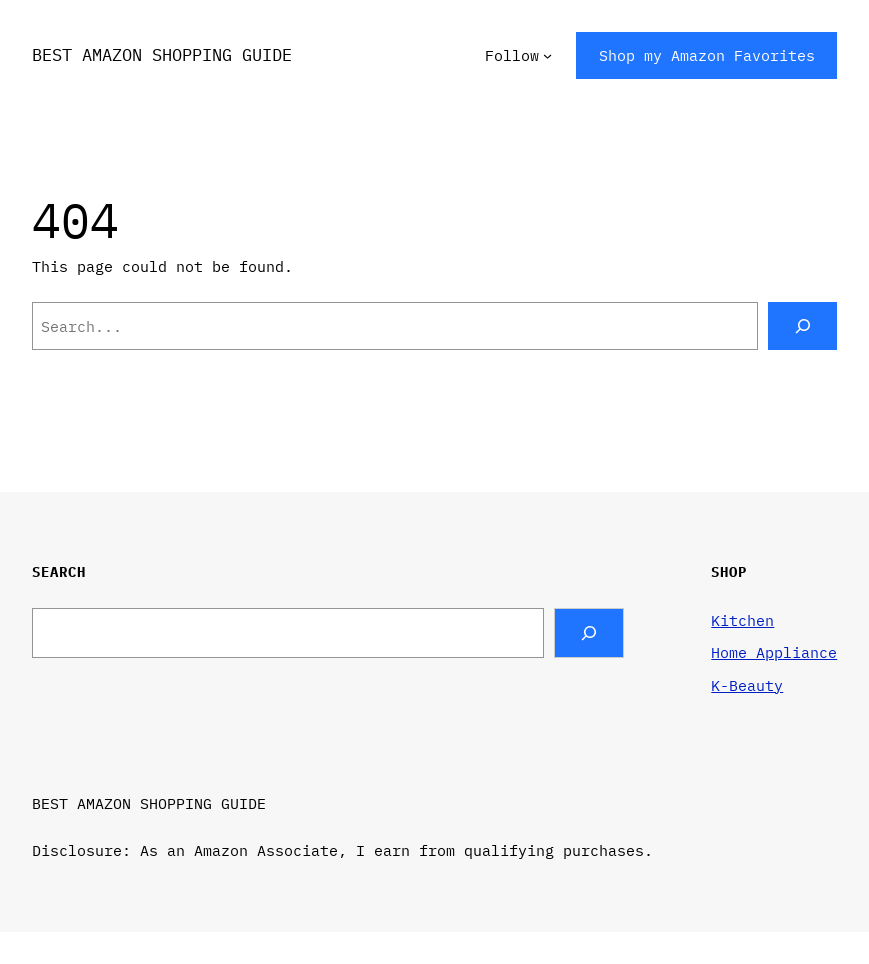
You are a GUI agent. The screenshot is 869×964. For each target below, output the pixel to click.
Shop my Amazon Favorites (707, 55)
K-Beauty (747, 685)
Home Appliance (774, 652)
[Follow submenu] (547, 55)
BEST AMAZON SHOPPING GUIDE (162, 54)
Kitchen (742, 620)
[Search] (802, 326)
